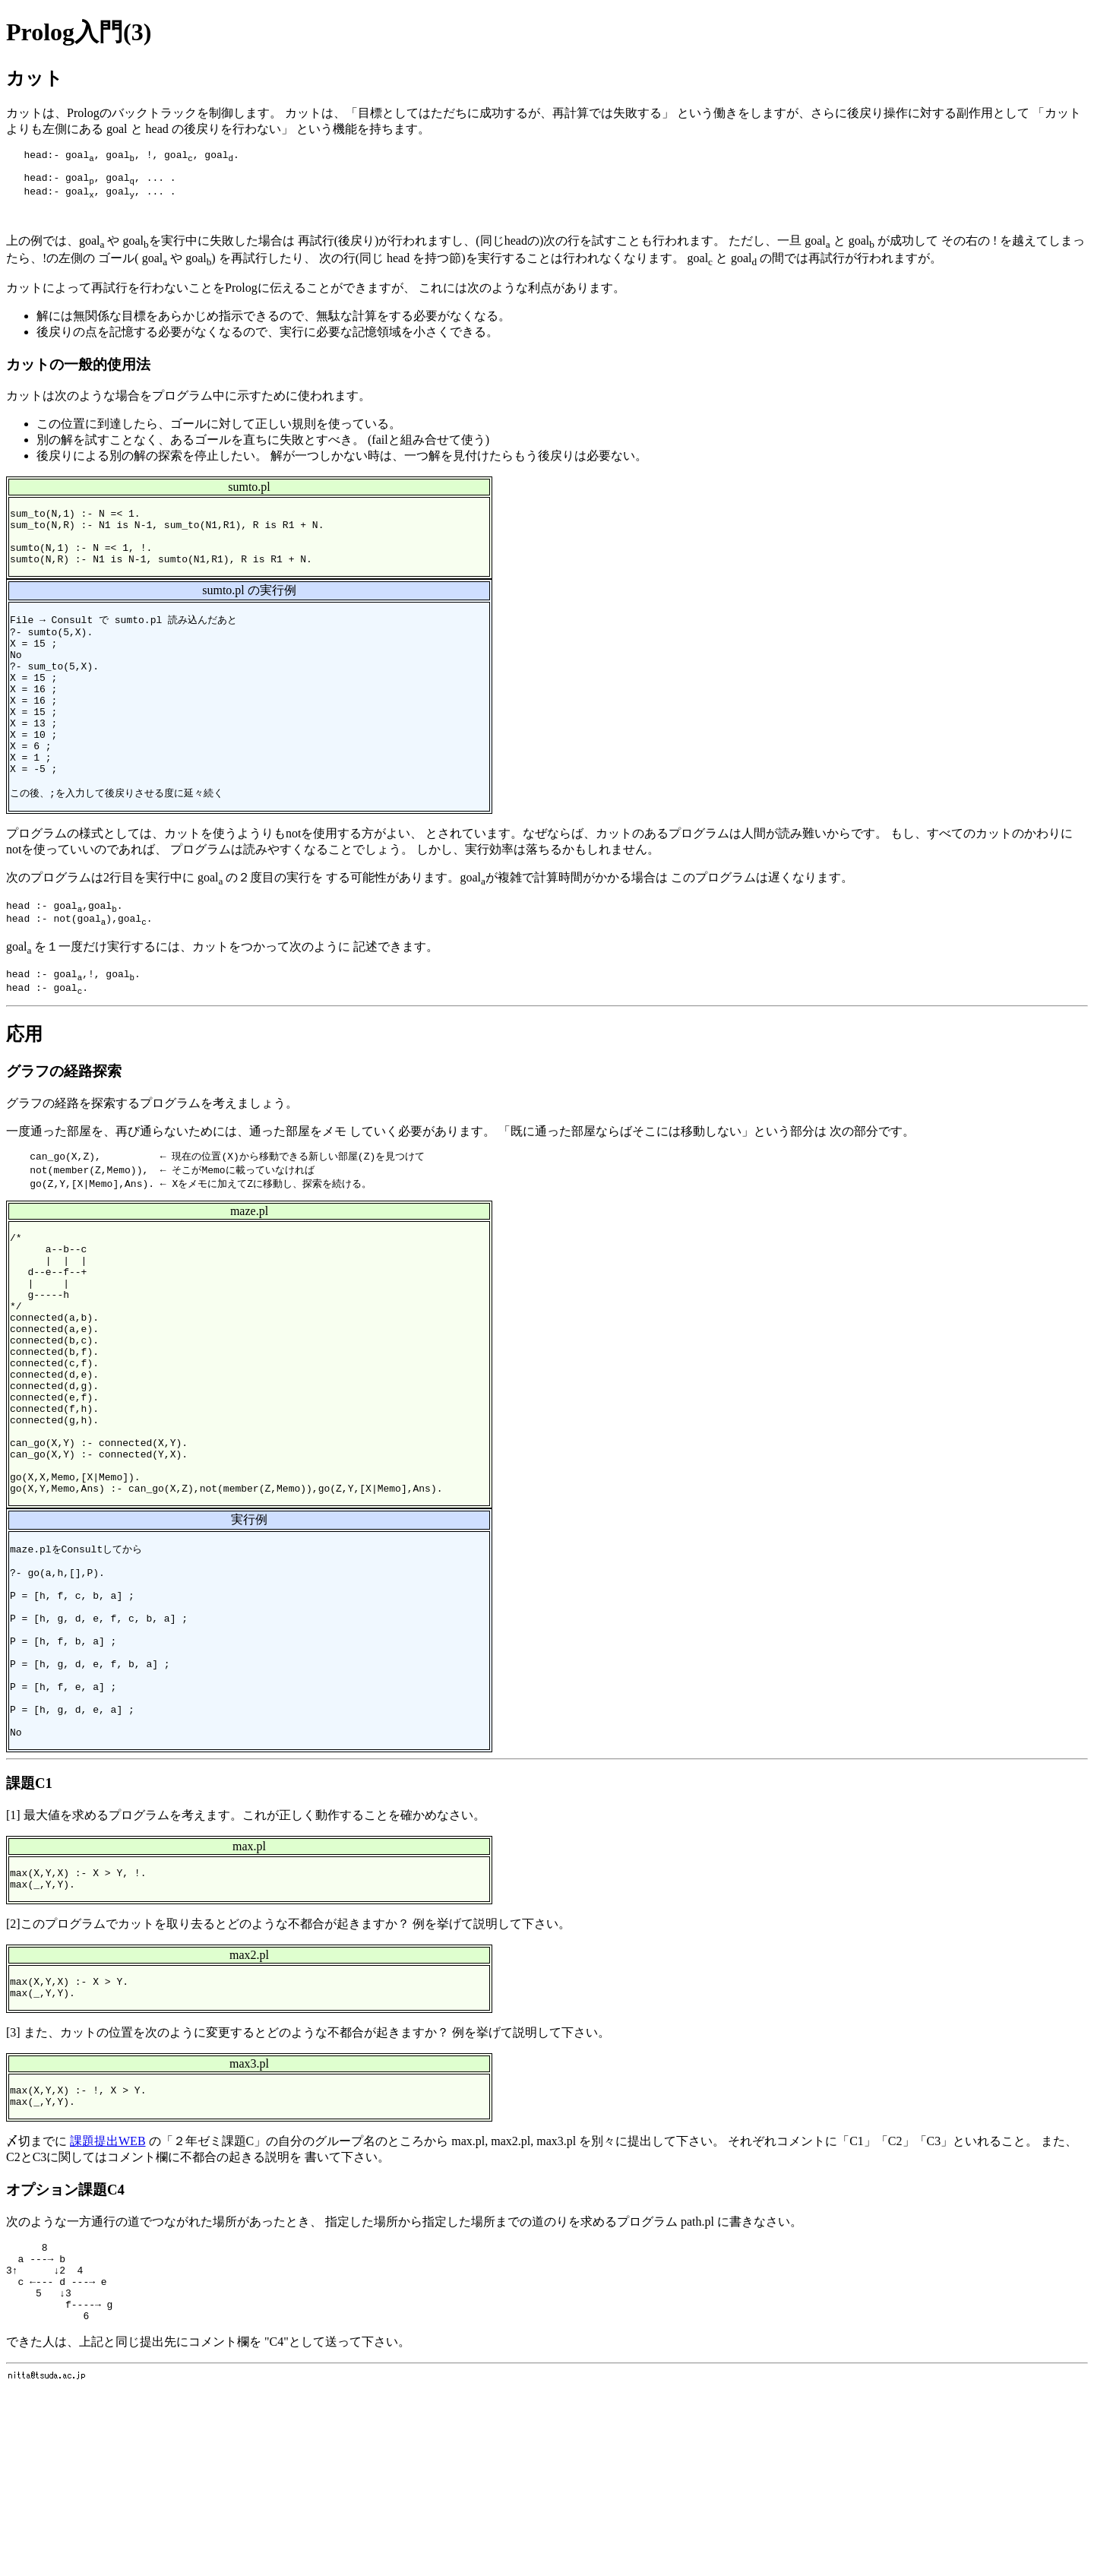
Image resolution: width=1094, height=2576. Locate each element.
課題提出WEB (108, 2309)
